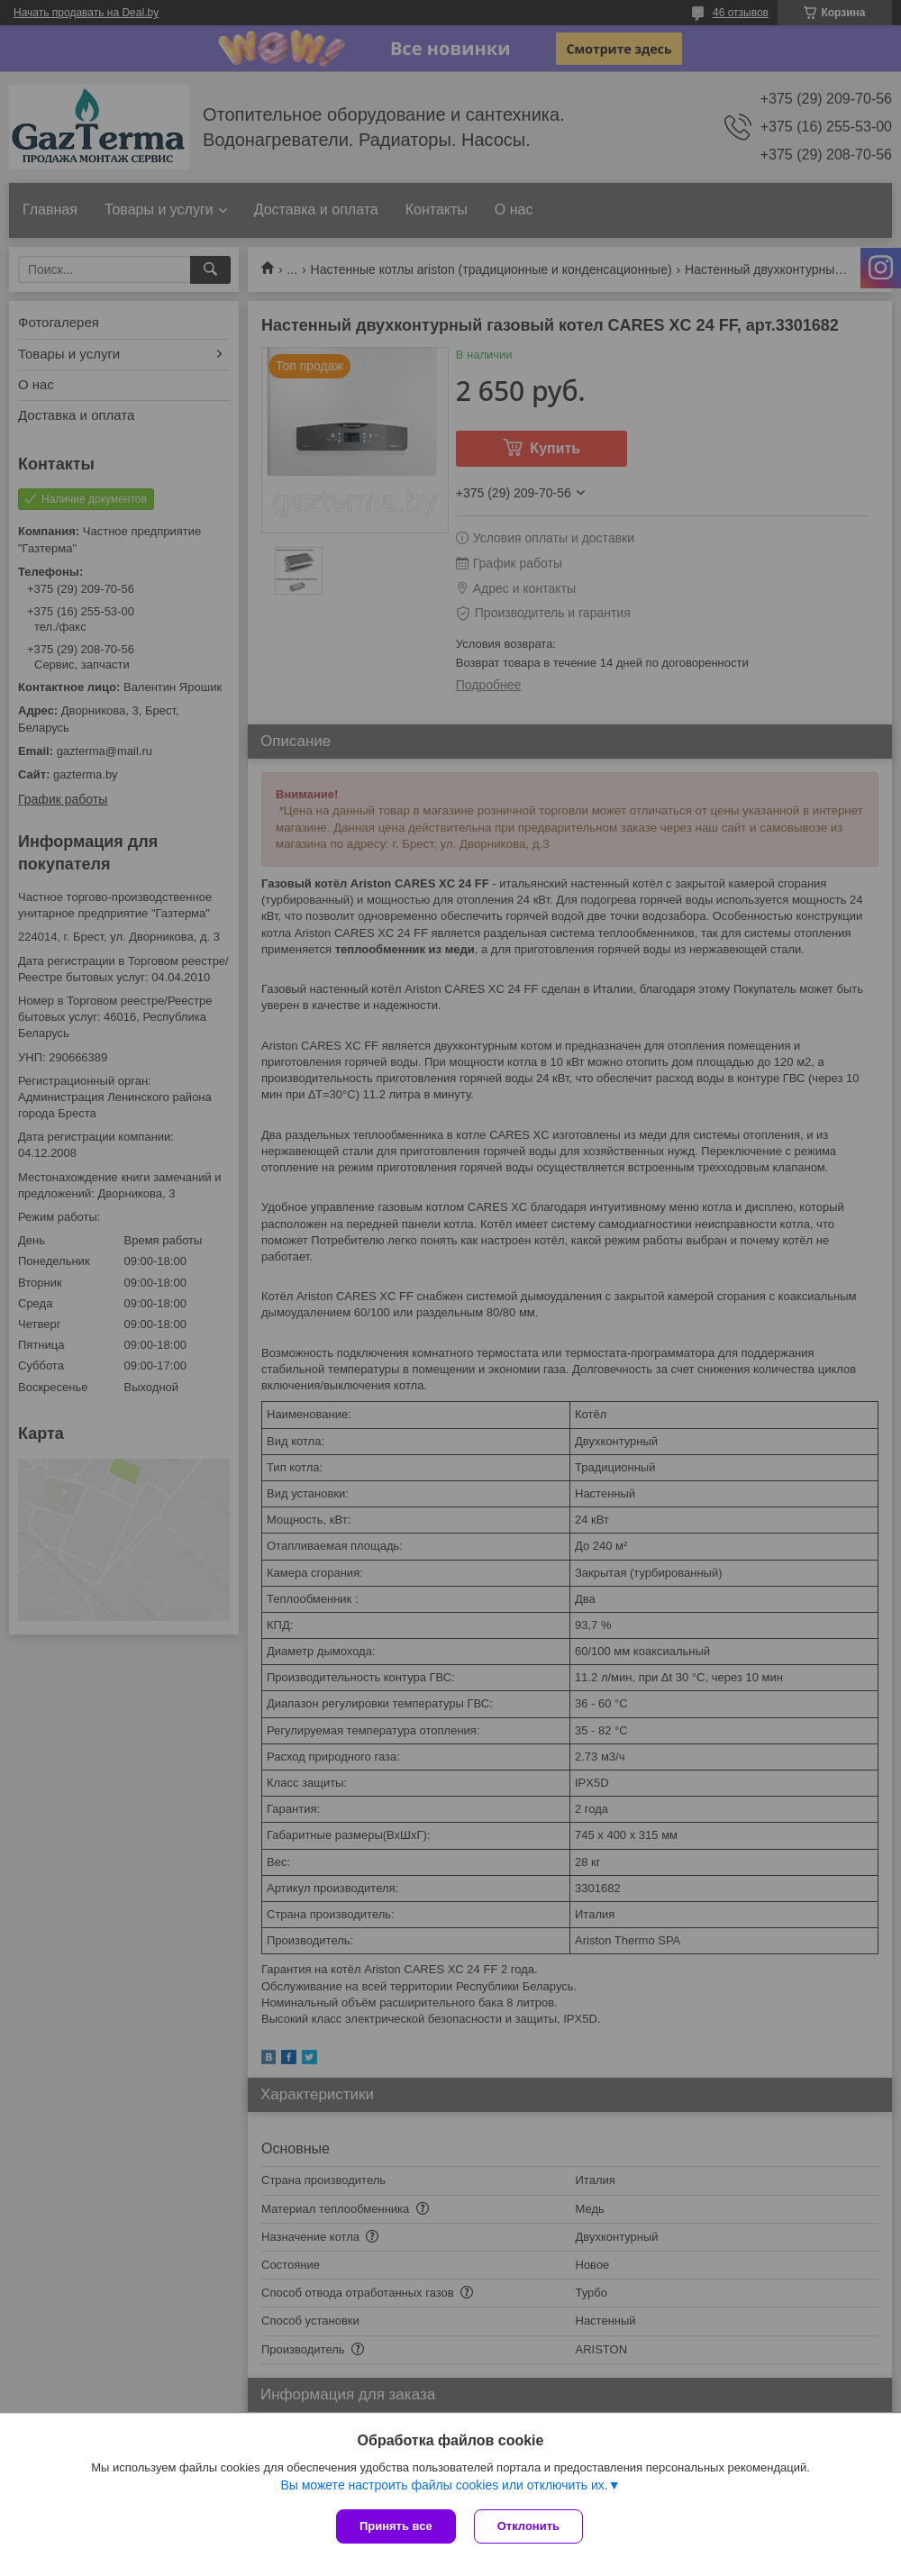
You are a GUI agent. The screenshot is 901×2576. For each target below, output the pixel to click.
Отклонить (528, 2526)
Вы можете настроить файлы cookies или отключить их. (443, 2485)
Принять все (395, 2526)
